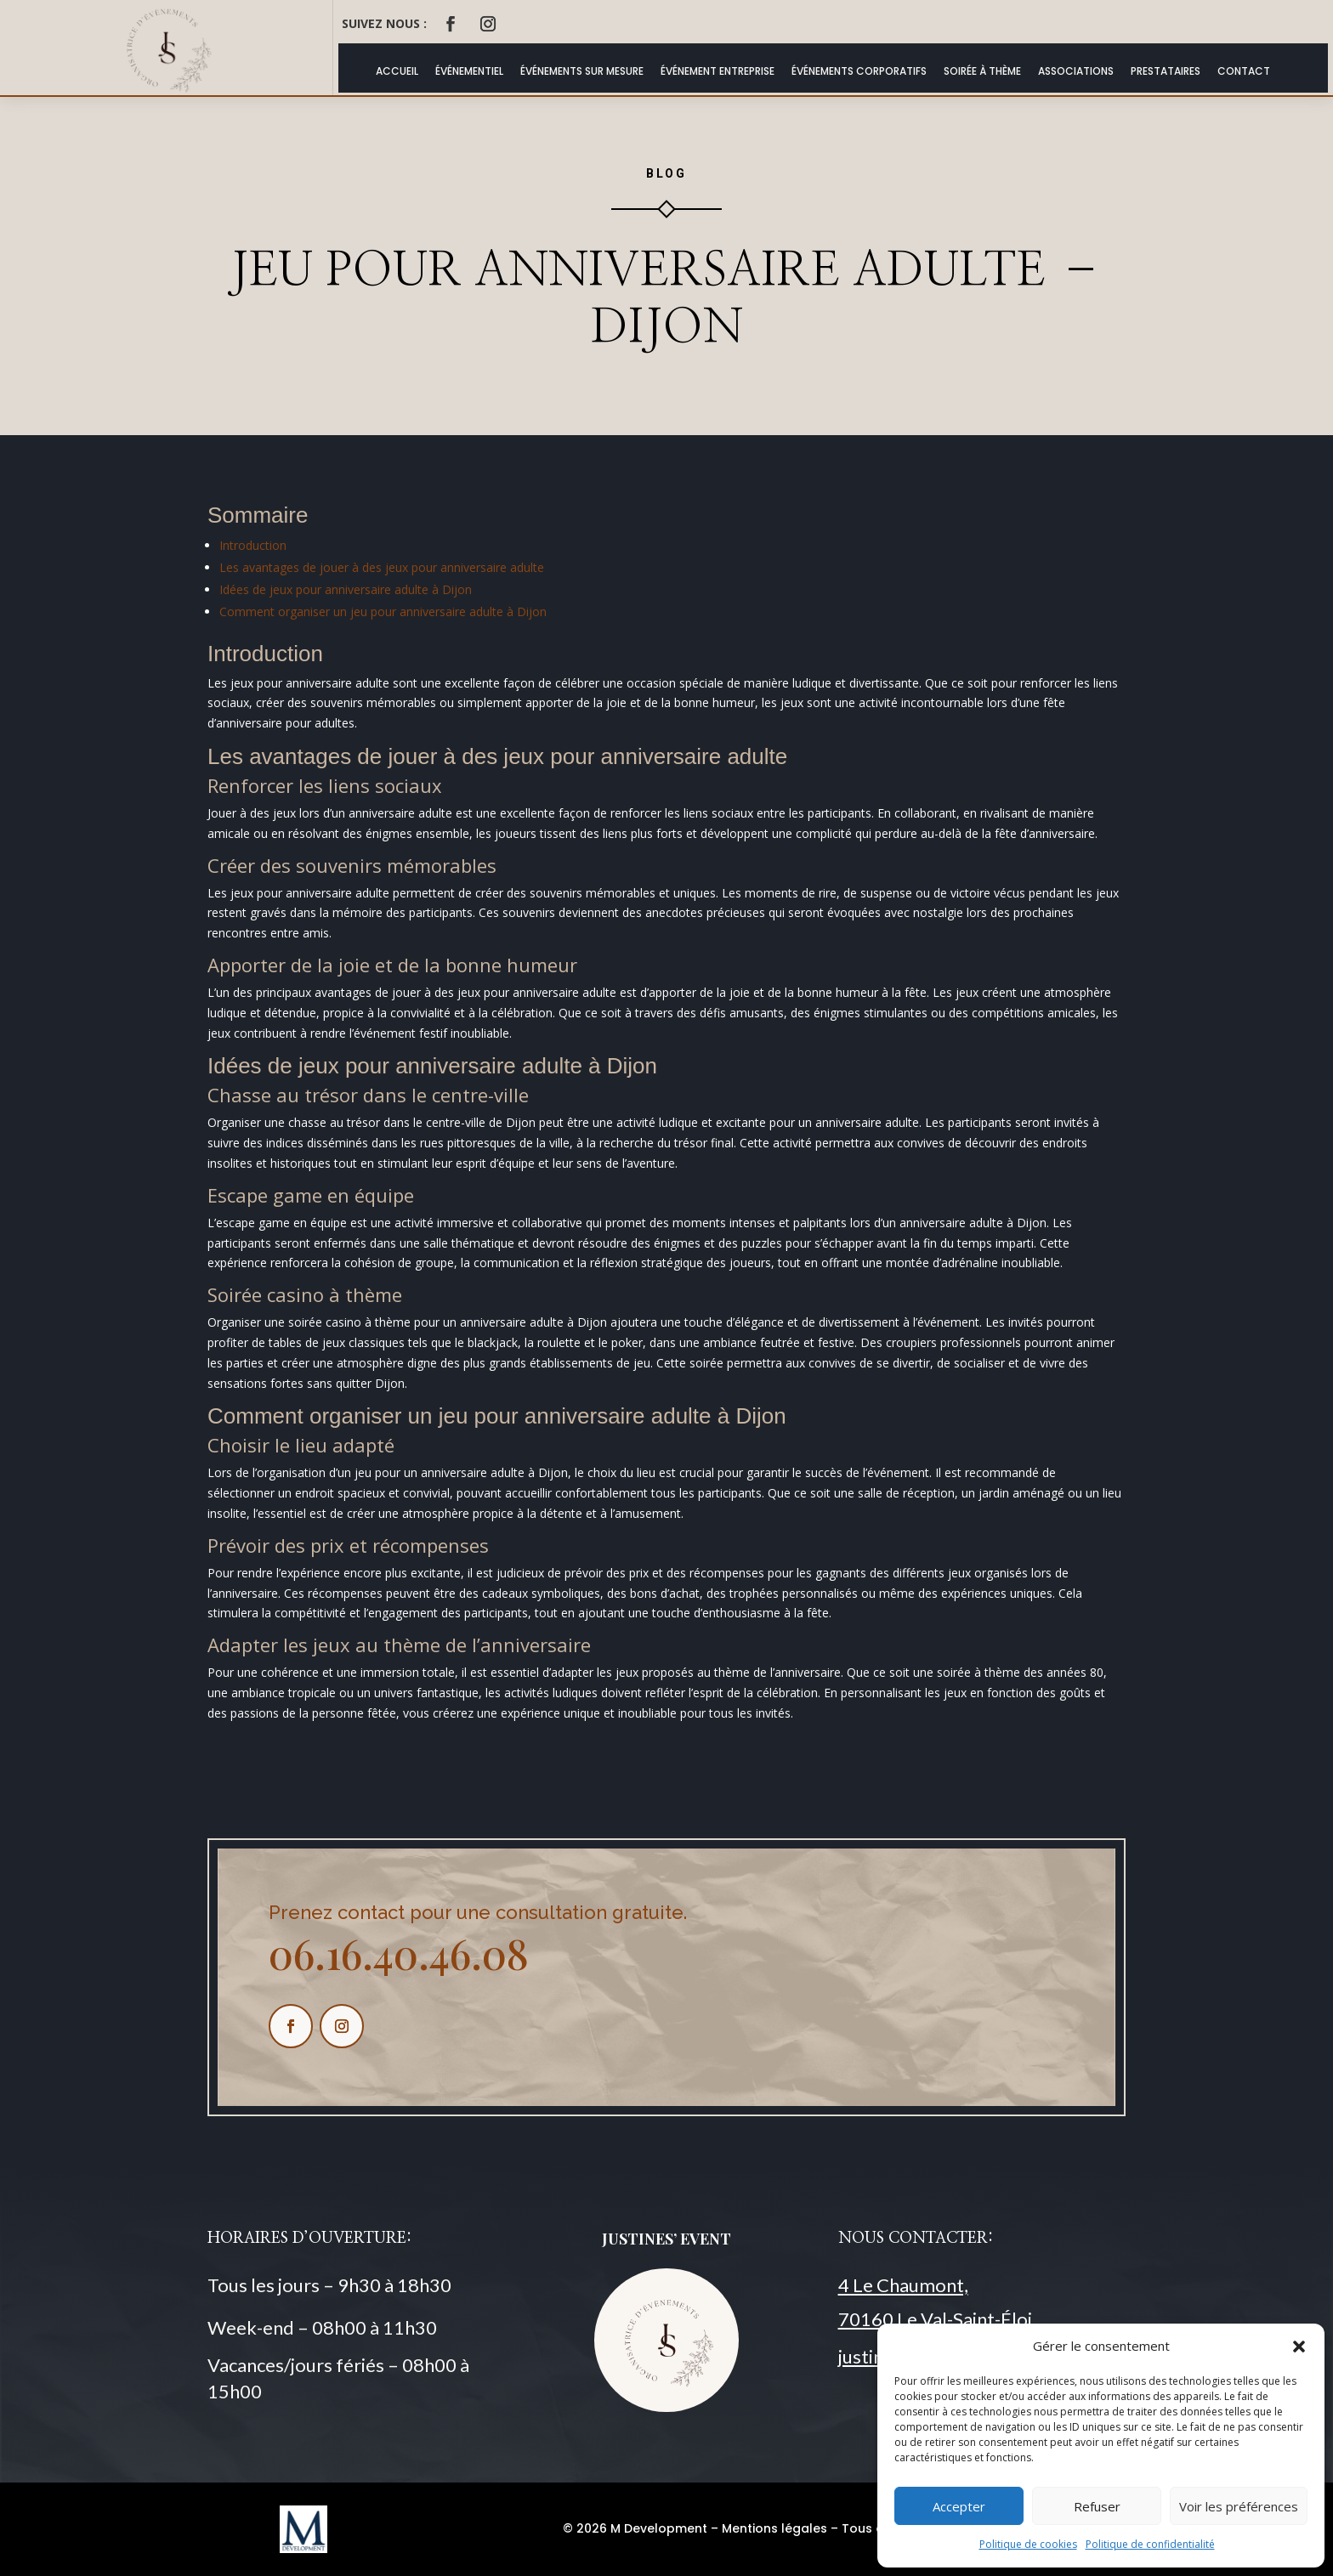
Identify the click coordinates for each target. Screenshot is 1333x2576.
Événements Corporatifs (859, 71)
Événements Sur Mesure (582, 71)
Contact (1243, 71)
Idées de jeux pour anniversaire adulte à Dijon (345, 589)
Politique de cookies (1028, 2544)
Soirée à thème (982, 71)
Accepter (959, 2506)
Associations (1076, 71)
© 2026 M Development (635, 2528)
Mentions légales (774, 2528)
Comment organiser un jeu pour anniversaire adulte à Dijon (383, 611)
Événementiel (469, 71)
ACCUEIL (397, 71)
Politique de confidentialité (1150, 2544)
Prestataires (1165, 71)
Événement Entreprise (717, 71)
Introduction (252, 545)
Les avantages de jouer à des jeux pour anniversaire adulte (381, 567)
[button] (1298, 2346)
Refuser (1097, 2506)
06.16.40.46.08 (399, 1953)
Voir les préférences (1238, 2506)
